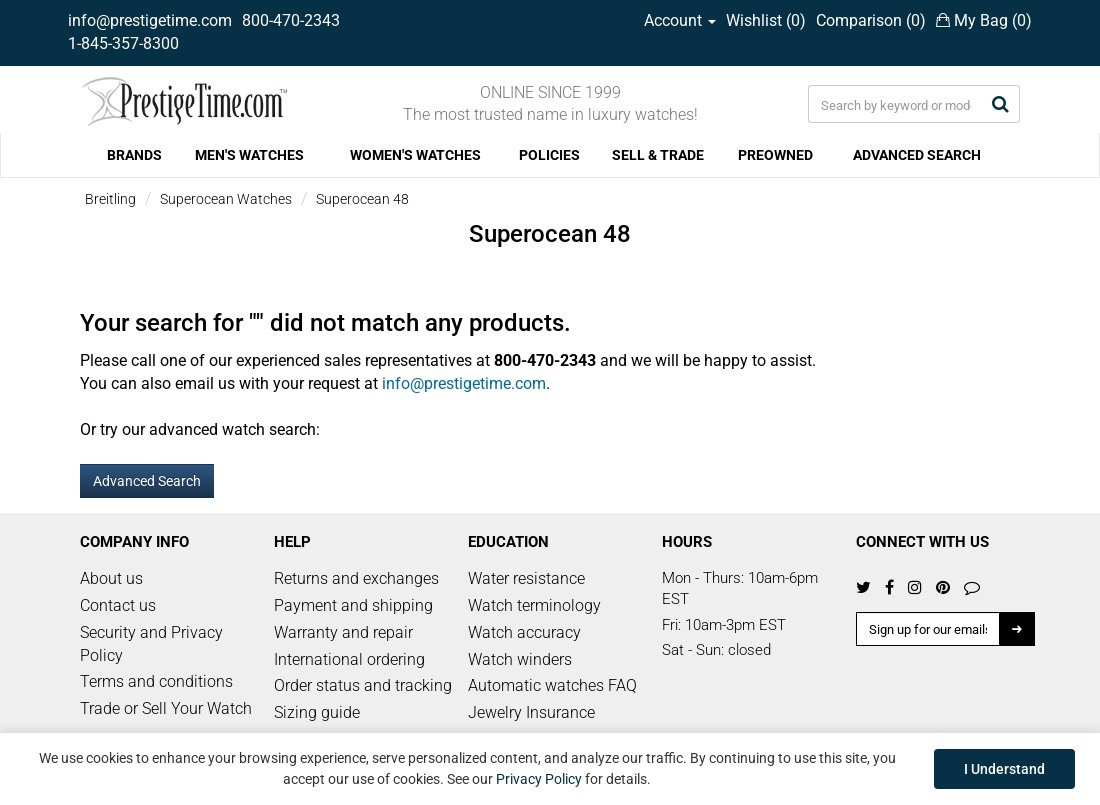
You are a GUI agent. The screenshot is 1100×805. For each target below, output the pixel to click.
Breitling (110, 199)
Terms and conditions (156, 681)
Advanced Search (147, 481)
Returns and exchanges (356, 578)
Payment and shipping (353, 605)
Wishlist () (766, 20)
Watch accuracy (524, 632)
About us (111, 578)
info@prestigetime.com (150, 20)
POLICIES (549, 155)
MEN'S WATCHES (249, 155)
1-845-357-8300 (123, 43)
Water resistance (526, 578)
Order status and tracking (363, 685)
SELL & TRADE (658, 155)
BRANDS (134, 155)
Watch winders (520, 659)
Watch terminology (534, 605)
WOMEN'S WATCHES (415, 155)
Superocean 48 (362, 199)
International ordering (349, 659)
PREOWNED (775, 155)
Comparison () (871, 20)
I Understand (1004, 769)
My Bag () (984, 20)
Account (680, 20)
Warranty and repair (343, 632)
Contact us (118, 605)
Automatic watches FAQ (552, 685)
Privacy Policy (539, 779)
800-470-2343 (291, 20)
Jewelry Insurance (531, 712)
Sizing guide (317, 712)
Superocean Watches (226, 199)
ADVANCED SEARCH (917, 155)
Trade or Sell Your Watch (166, 708)
